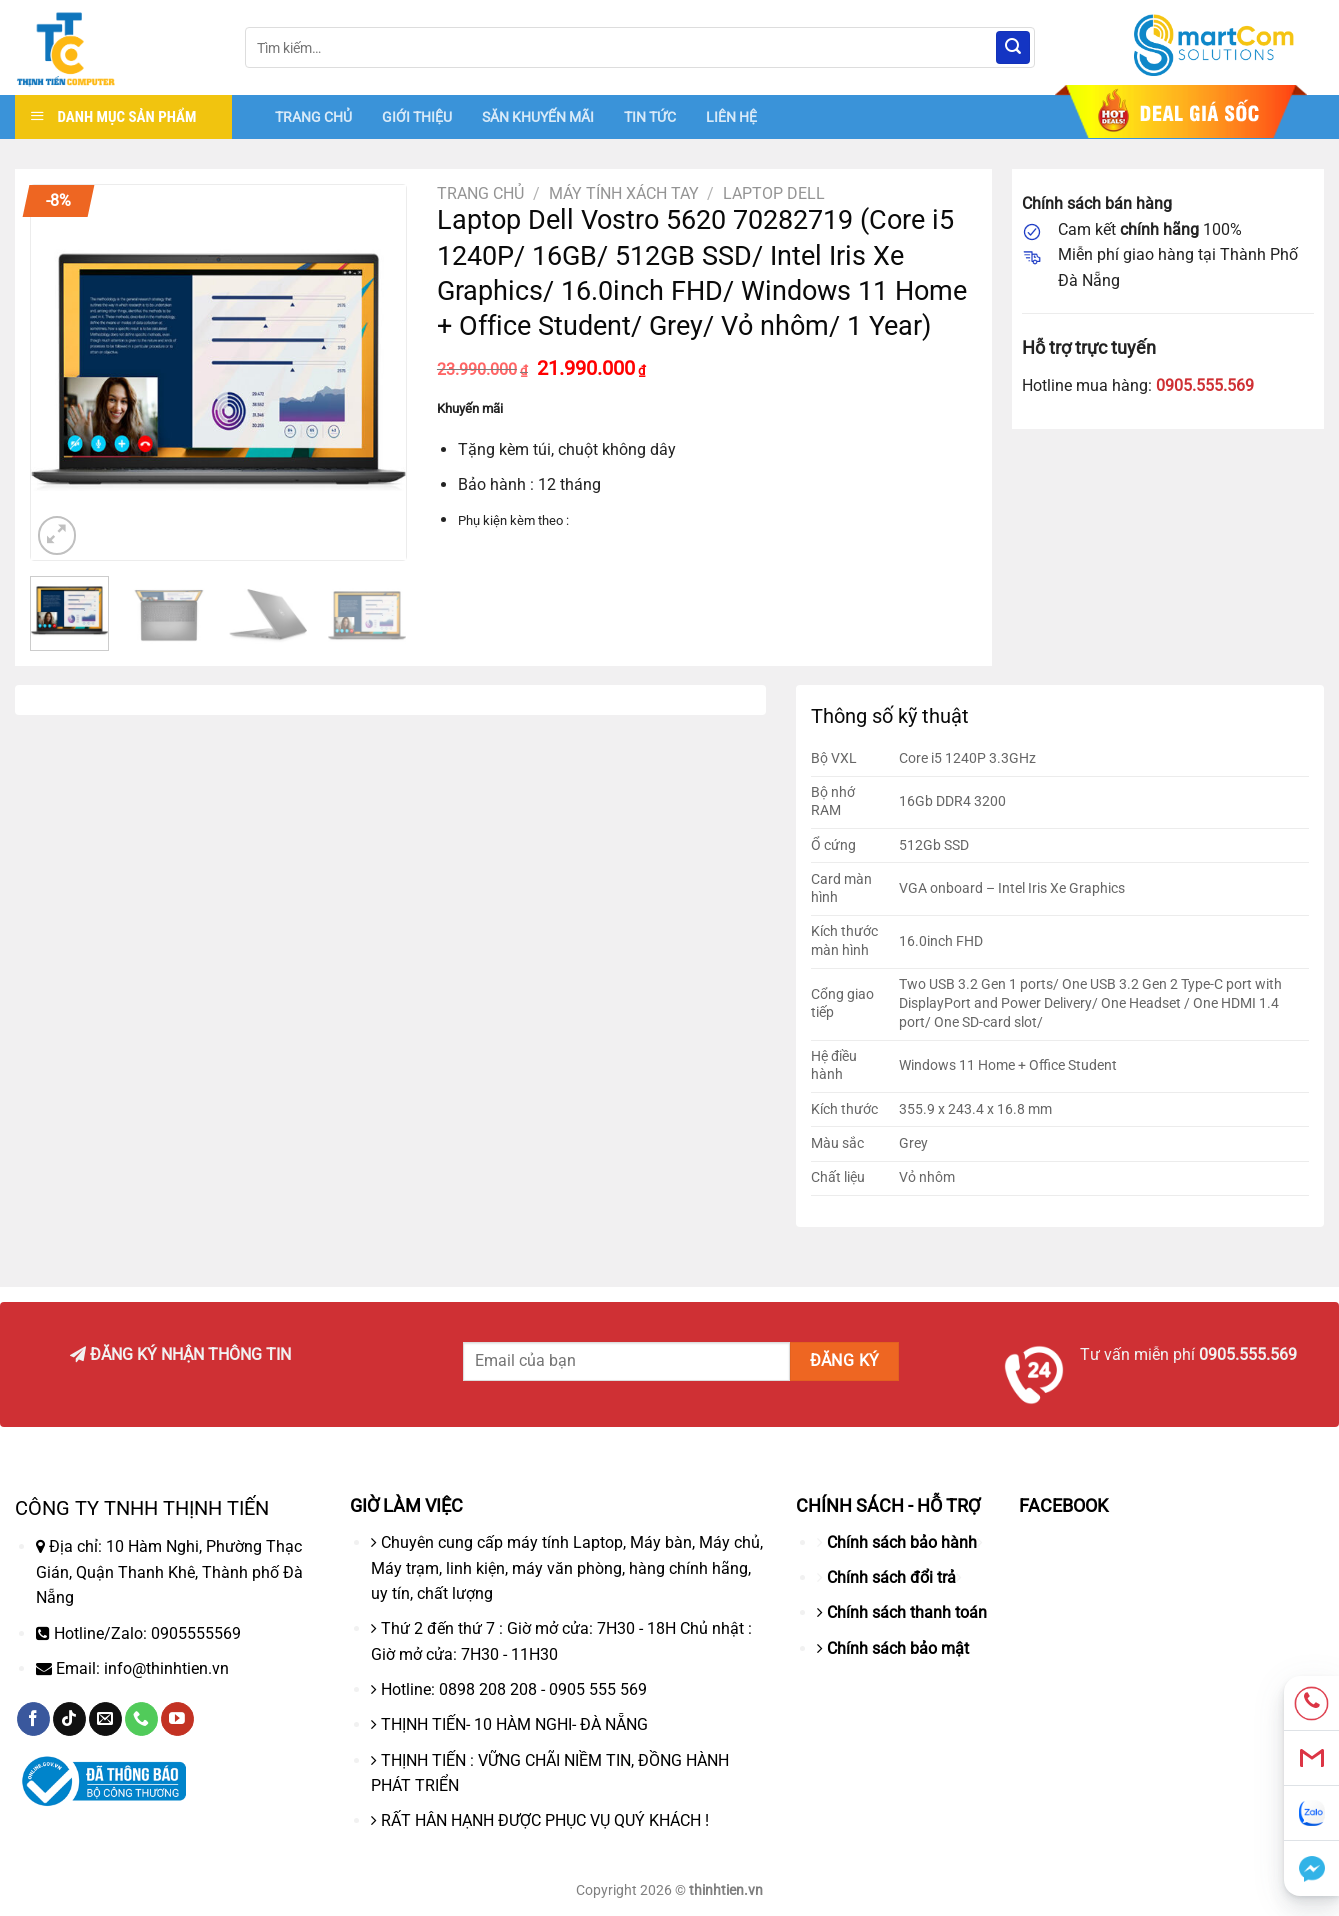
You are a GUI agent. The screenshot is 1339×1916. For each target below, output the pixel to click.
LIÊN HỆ (731, 117)
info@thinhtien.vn (166, 1668)
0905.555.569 (1205, 385)
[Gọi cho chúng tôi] (141, 1719)
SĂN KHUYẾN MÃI (538, 117)
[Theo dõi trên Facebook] (33, 1719)
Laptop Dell (774, 193)
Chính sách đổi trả (891, 1577)
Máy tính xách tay (624, 193)
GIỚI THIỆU (417, 117)
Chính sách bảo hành (902, 1542)
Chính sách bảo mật (898, 1648)
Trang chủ (480, 193)
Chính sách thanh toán (907, 1612)
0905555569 (196, 1633)
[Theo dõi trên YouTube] (177, 1719)
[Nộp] (1013, 48)
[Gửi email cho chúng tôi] (105, 1719)
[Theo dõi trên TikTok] (69, 1719)
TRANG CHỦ (313, 117)
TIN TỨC (650, 117)
